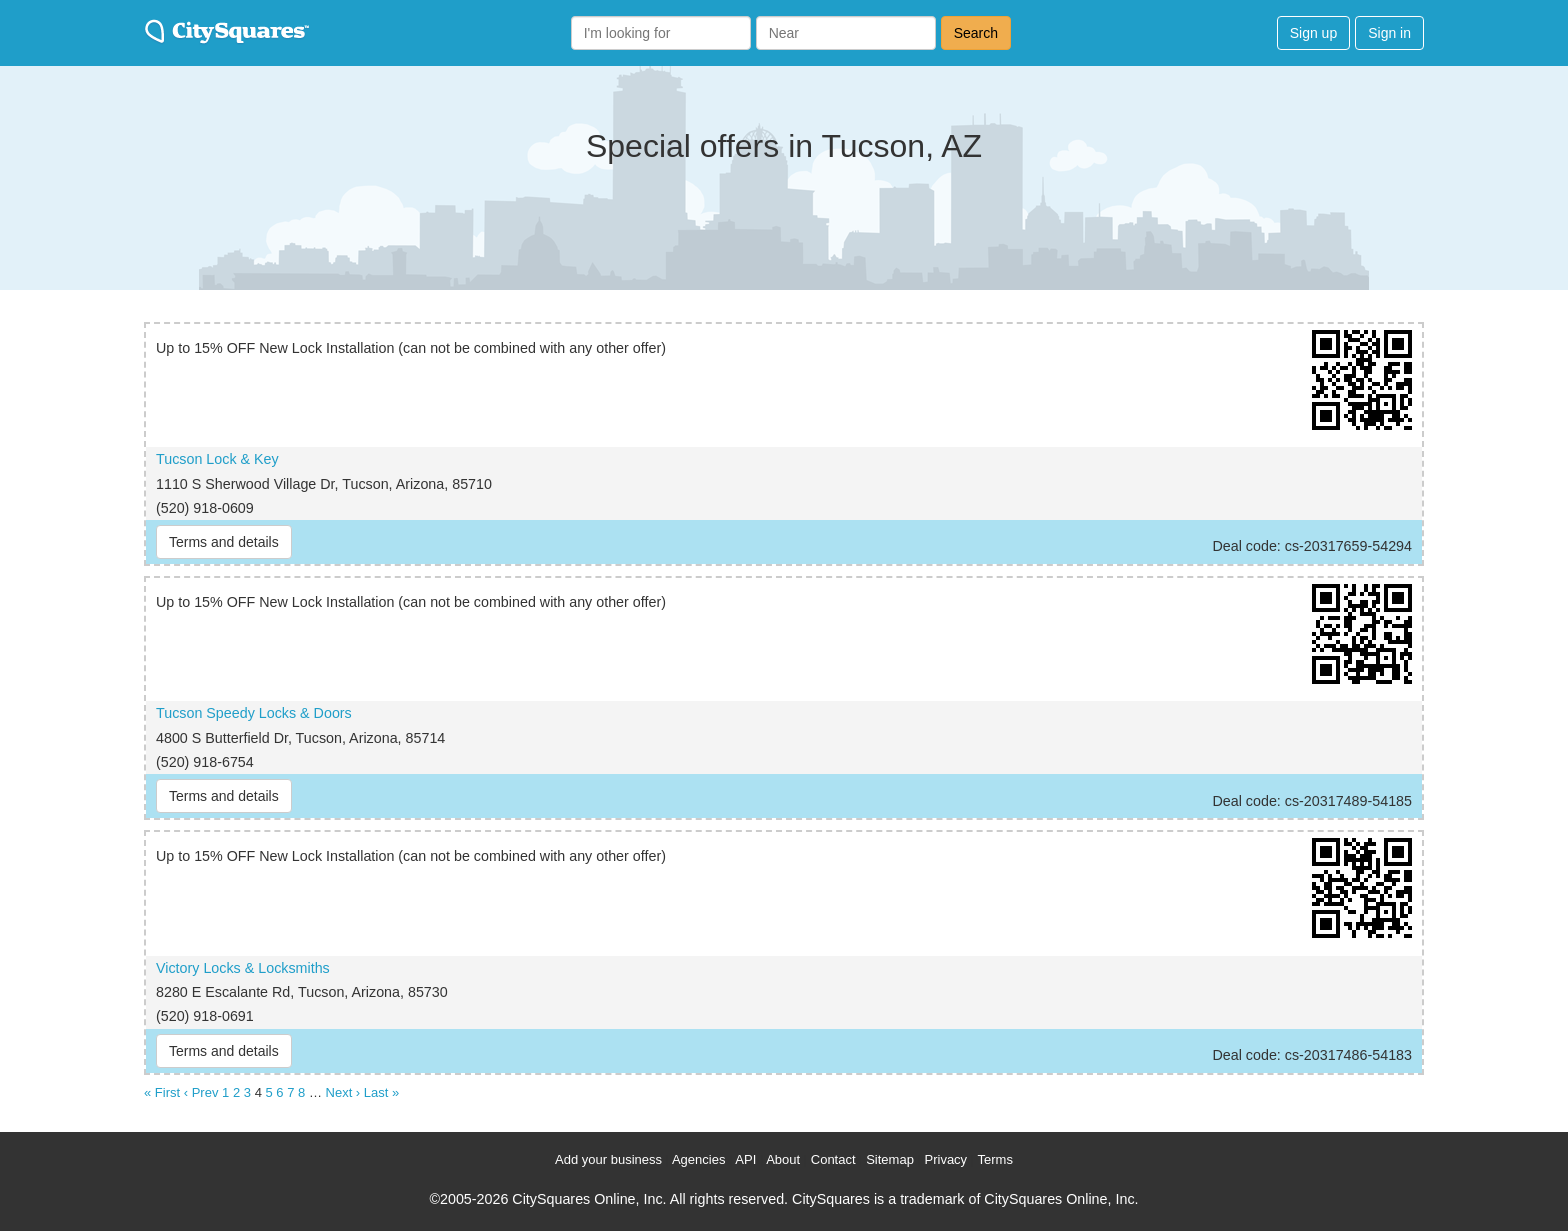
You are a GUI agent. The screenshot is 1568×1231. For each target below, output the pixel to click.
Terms (995, 1159)
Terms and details (224, 542)
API (745, 1159)
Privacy (946, 1159)
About (783, 1159)
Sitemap (890, 1159)
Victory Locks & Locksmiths (243, 968)
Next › (343, 1092)
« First (162, 1092)
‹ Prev (201, 1092)
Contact (833, 1159)
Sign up (1313, 33)
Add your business (608, 1159)
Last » (381, 1092)
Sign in (1389, 33)
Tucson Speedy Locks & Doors (254, 713)
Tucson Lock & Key (217, 459)
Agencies (698, 1159)
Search (976, 33)
